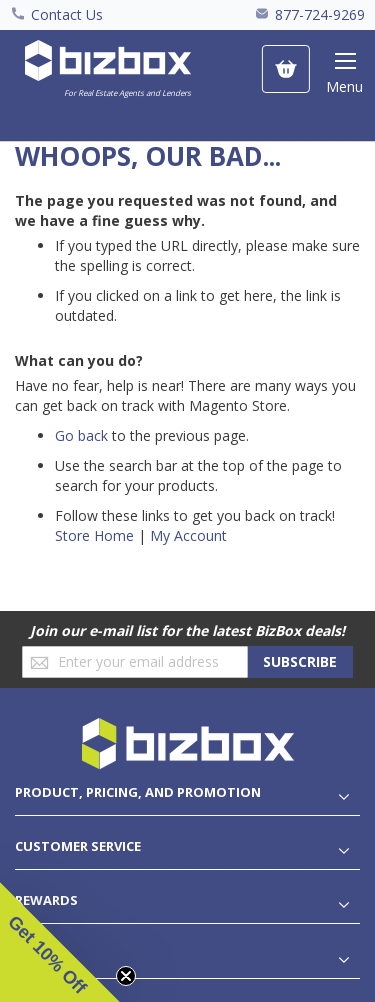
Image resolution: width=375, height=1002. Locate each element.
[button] (60, 942)
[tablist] (187, 792)
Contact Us (67, 14)
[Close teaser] (126, 976)
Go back (81, 435)
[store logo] (108, 70)
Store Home (94, 535)
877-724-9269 (320, 14)
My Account (188, 535)
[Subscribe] (300, 662)
